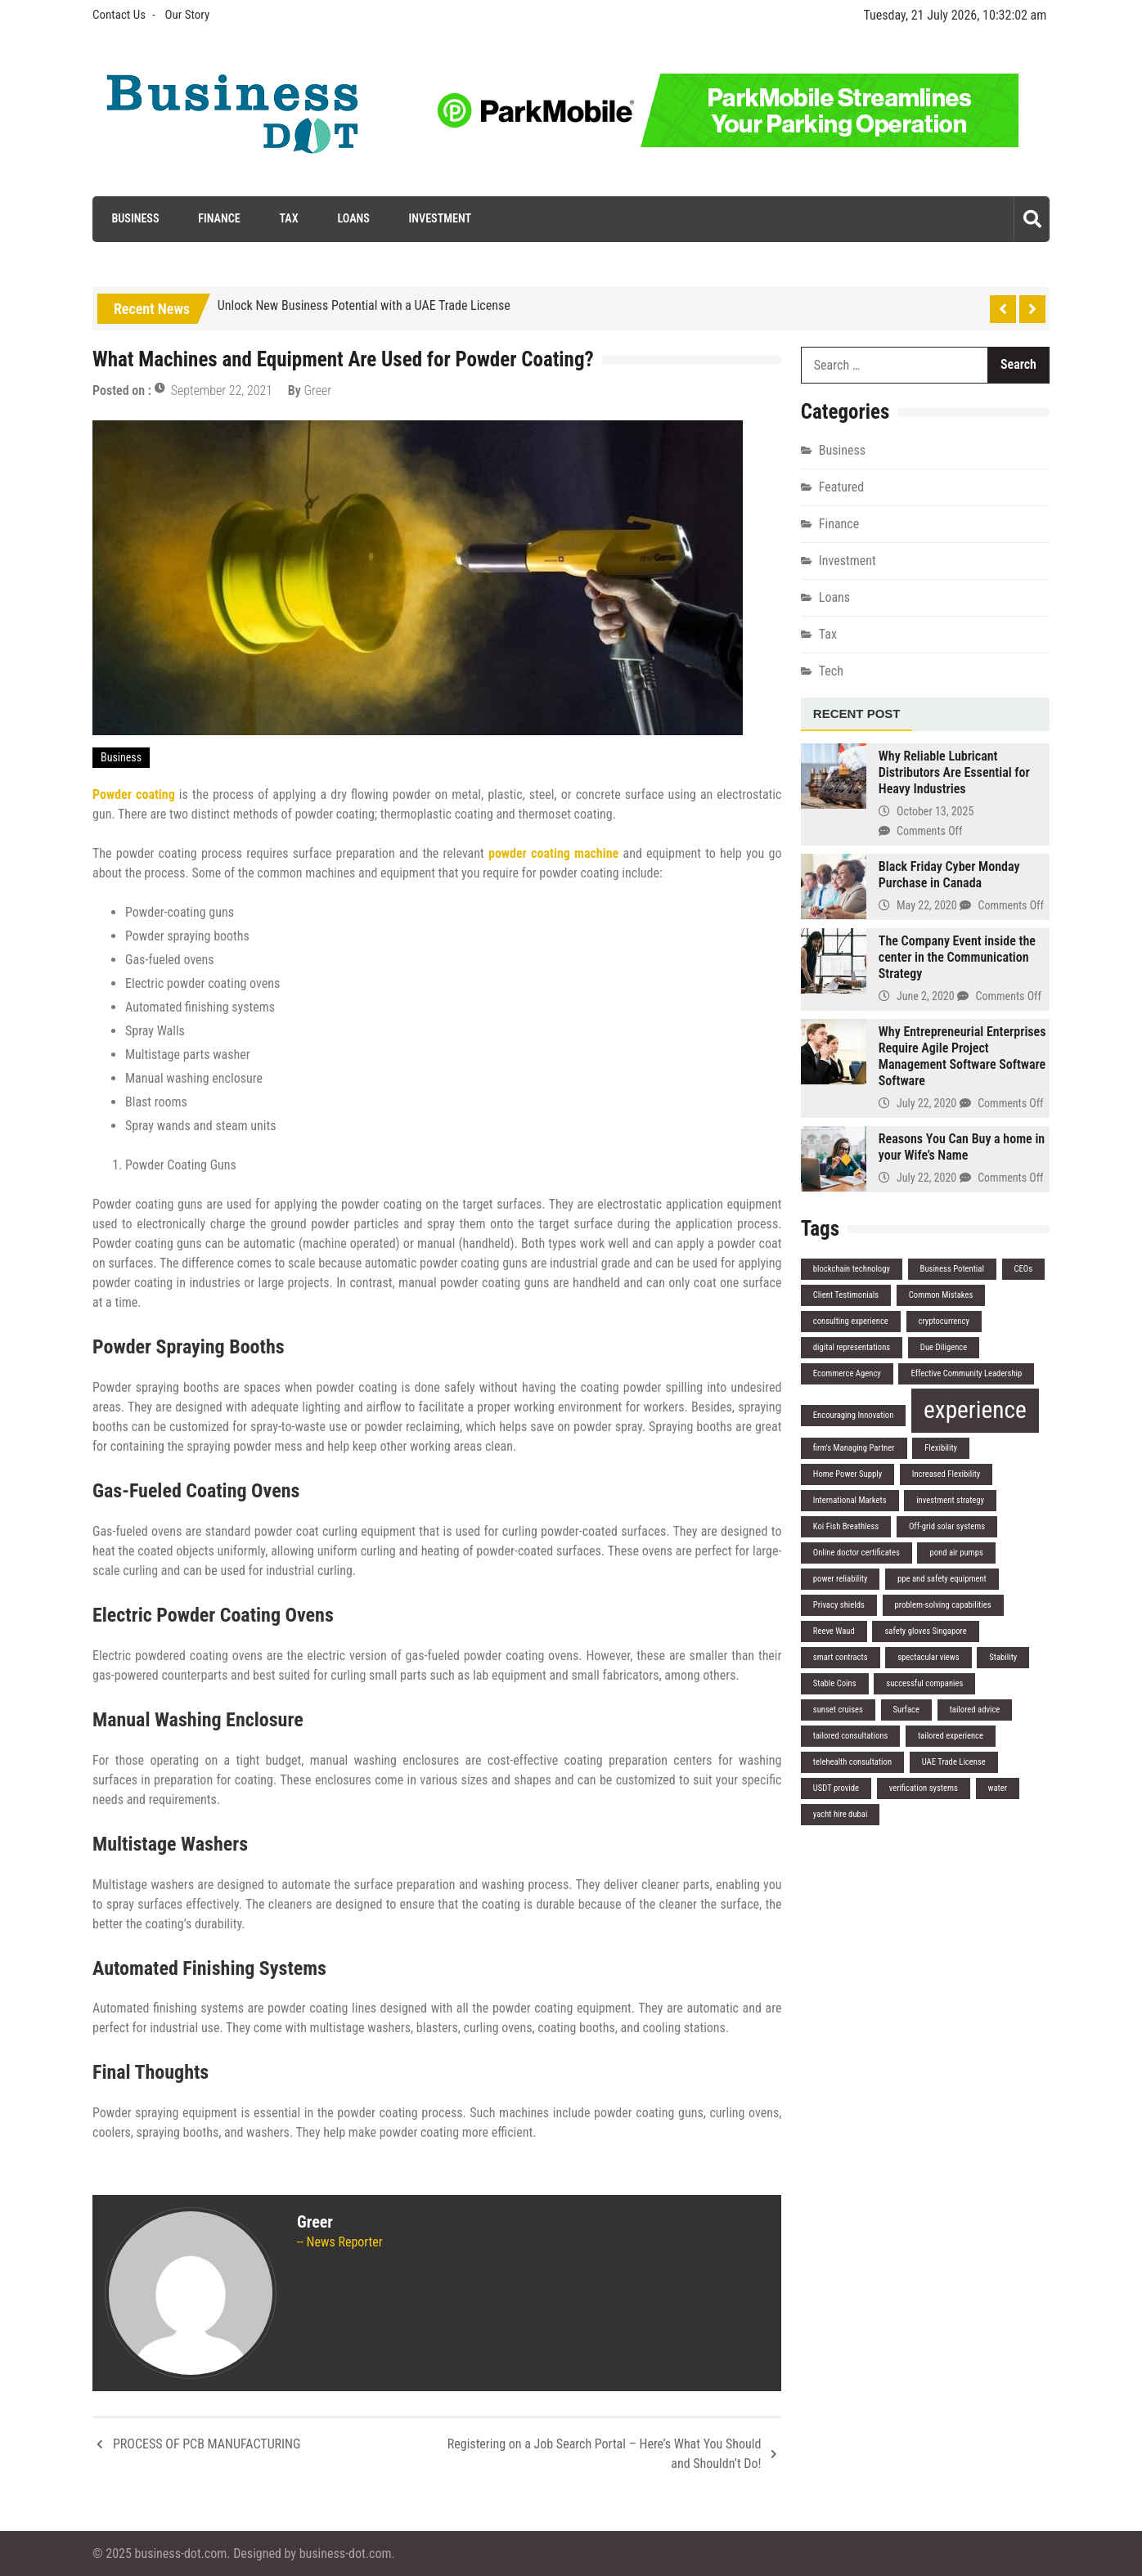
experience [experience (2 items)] (975, 1410)
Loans (351, 218)
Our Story (186, 14)
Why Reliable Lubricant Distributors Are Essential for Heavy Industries (954, 772)
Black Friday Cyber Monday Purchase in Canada (949, 875)
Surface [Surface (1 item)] (906, 1709)
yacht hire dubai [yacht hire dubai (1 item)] (840, 1814)
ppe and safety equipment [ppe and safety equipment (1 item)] (942, 1578)
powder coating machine (553, 853)
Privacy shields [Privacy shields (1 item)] (839, 1605)
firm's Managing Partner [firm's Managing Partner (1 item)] (854, 1448)
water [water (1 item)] (997, 1788)
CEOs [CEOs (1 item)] (1023, 1268)
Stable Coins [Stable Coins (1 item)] (834, 1683)
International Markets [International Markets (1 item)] (850, 1500)
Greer (317, 390)
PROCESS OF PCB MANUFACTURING (206, 2444)
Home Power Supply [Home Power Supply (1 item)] (847, 1474)
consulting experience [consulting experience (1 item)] (850, 1321)
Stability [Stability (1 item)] (1003, 1657)
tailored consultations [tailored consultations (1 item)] (850, 1735)
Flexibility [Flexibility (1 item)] (940, 1448)
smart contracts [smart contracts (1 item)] (840, 1657)
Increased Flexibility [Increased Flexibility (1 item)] (946, 1474)
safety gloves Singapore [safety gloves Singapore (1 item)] (925, 1631)
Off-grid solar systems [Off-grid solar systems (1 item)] (947, 1526)
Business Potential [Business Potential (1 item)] (952, 1268)
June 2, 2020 (926, 996)
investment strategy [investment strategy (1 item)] (950, 1500)
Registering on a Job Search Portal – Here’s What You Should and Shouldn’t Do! (604, 2453)
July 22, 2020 (926, 1103)
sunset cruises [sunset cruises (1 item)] (838, 1709)
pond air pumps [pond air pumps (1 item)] (955, 1552)
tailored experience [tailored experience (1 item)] (950, 1735)
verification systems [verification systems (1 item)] (923, 1788)
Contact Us (119, 14)
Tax (286, 218)
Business (132, 218)
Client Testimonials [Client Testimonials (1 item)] (846, 1295)
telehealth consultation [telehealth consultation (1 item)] (852, 1762)
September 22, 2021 (221, 390)
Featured (841, 486)
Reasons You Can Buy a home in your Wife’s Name (962, 1147)
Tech (831, 670)
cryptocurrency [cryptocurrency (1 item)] (944, 1321)
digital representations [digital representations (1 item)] (851, 1347)
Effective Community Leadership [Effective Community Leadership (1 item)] (966, 1373)
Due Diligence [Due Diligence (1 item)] (943, 1347)
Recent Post (857, 713)
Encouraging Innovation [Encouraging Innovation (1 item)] (853, 1415)
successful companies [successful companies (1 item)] (924, 1683)
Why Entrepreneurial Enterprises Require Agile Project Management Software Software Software (962, 1056)
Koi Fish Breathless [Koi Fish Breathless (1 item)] (846, 1526)
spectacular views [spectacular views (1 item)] (928, 1657)
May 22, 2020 (927, 905)
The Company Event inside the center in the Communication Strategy (957, 957)
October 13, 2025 (935, 811)
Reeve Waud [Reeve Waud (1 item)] (834, 1631)
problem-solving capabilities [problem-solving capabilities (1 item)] (943, 1605)
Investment (438, 218)
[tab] (857, 714)
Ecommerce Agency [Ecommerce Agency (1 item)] (847, 1373)
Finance (216, 218)
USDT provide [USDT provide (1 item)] (836, 1788)
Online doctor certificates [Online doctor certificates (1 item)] (856, 1552)
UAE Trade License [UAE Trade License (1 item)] (954, 1762)
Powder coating (133, 794)
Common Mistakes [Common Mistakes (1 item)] (941, 1295)
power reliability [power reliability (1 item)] (840, 1578)
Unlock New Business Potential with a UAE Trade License (364, 305)
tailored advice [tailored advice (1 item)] (975, 1709)
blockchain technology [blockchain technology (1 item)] (851, 1268)
